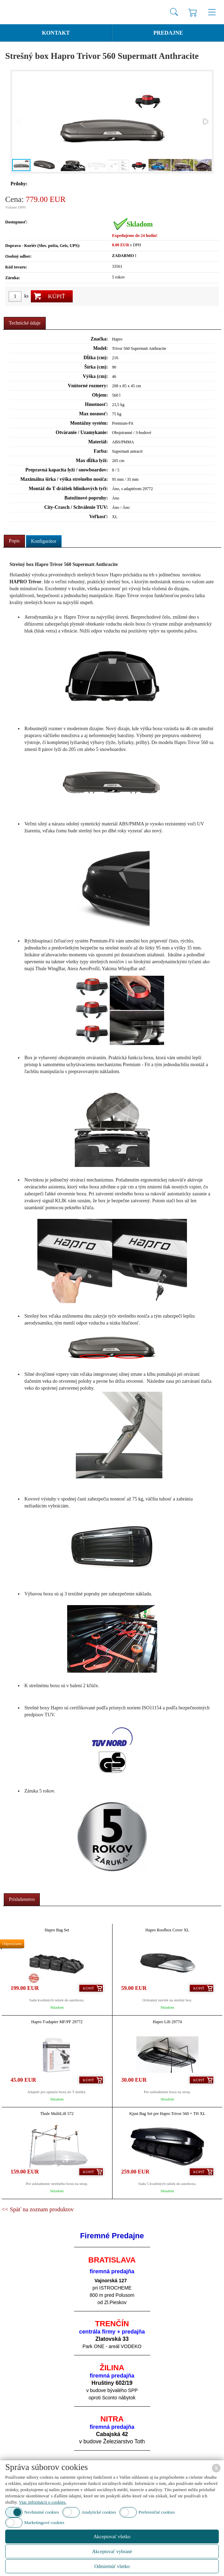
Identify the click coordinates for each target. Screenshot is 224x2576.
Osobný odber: (18, 256)
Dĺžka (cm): (95, 357)
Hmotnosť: (96, 404)
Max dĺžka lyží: (92, 460)
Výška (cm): (95, 376)
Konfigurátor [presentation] (43, 541)
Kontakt (56, 33)
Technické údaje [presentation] (25, 323)
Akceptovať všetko (112, 2536)
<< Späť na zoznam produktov (38, 2209)
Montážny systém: (89, 423)
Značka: (99, 339)
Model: (100, 348)
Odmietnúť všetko (111, 2566)
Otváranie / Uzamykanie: (82, 432)
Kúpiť (56, 296)
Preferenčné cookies (156, 2512)
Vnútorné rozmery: (88, 385)
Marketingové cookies (44, 2522)
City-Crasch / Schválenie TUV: (76, 507)
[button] (205, 121)
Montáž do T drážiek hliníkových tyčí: (68, 488)
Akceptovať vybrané (112, 2551)
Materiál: (98, 441)
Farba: (100, 451)
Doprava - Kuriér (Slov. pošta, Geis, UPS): (42, 245)
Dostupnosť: (16, 222)
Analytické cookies (98, 2512)
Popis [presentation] (14, 540)
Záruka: (12, 277)
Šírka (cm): (96, 367)
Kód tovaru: (16, 267)
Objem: (100, 395)
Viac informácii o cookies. (42, 2502)
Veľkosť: (98, 516)
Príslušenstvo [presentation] (22, 1899)
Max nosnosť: (93, 413)
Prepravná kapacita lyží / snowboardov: (66, 469)
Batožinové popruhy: (86, 498)
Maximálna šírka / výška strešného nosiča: (64, 479)
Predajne (168, 33)
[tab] (25, 323)
